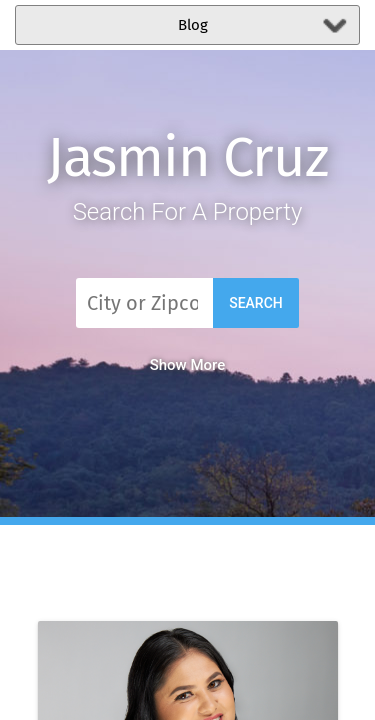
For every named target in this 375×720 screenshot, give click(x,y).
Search (256, 303)
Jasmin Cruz (187, 157)
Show (188, 365)
